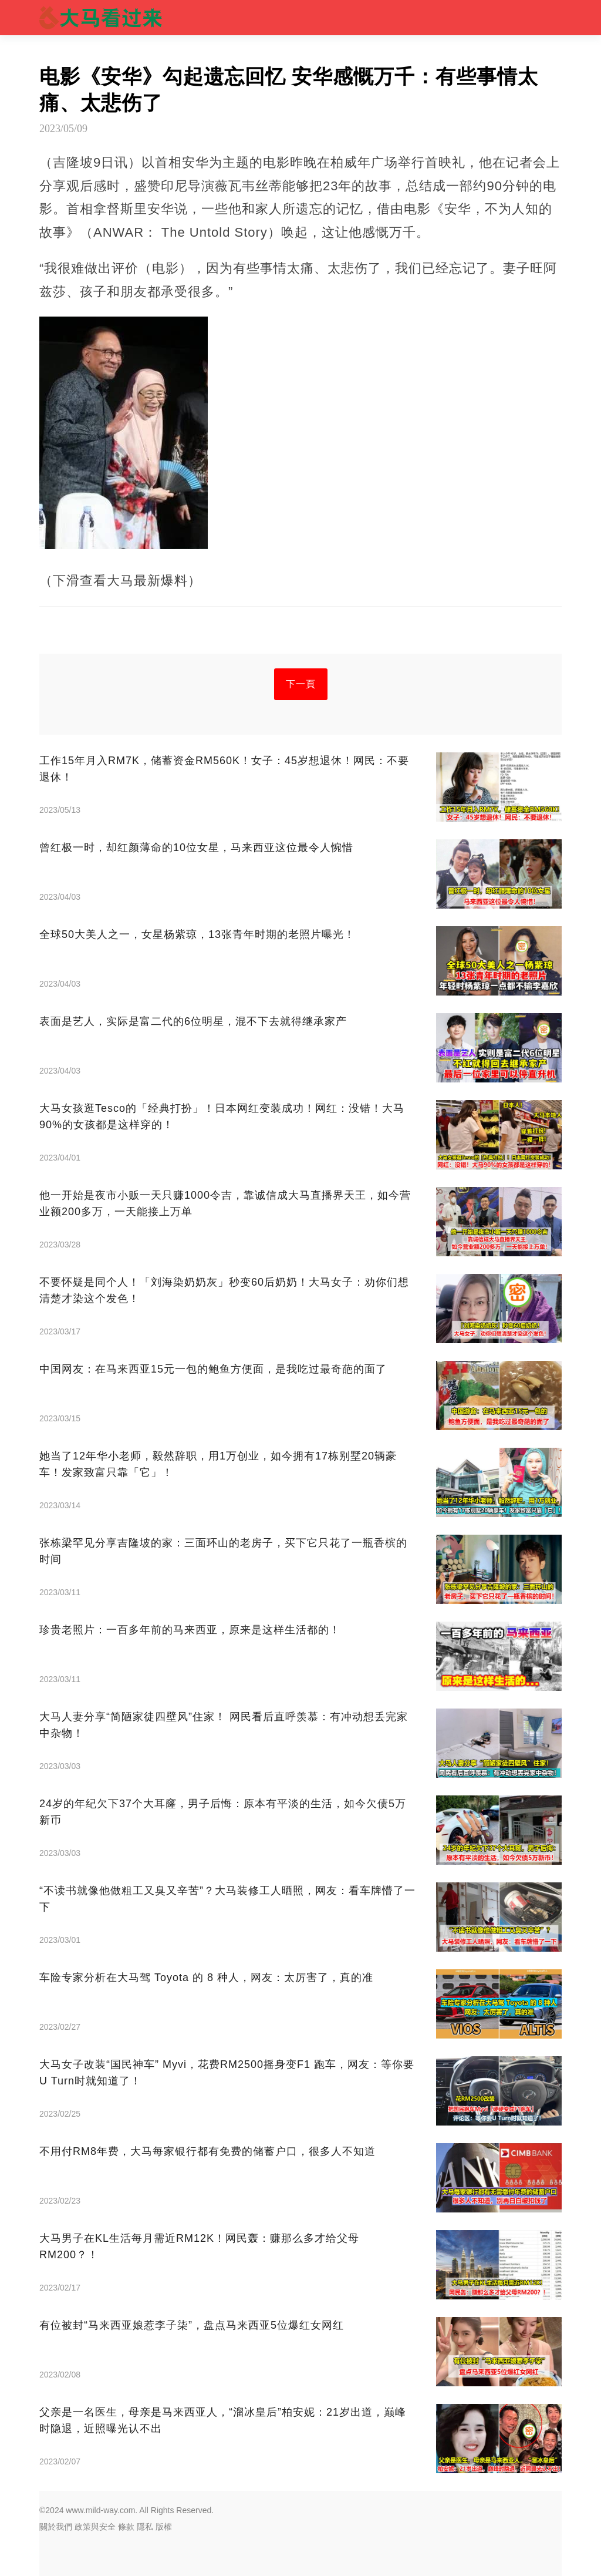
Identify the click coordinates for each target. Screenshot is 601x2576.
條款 (126, 2526)
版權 (164, 2526)
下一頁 (301, 684)
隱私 (145, 2526)
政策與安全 (95, 2526)
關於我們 (55, 2526)
